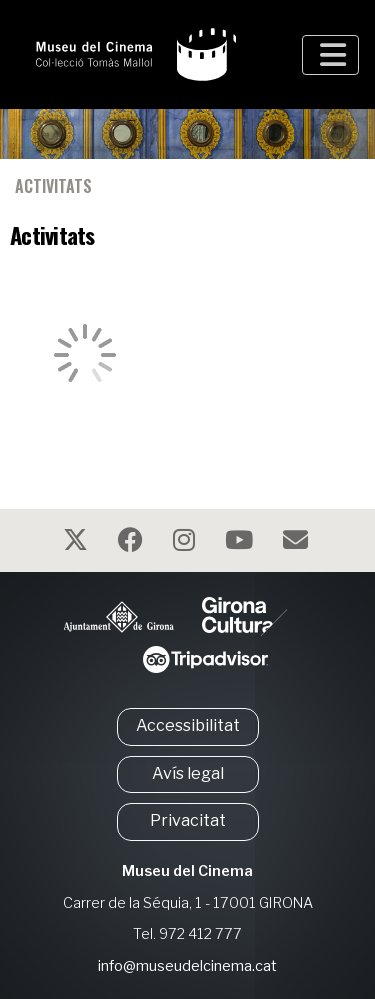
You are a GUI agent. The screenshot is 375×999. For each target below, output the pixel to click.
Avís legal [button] (188, 773)
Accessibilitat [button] (188, 725)
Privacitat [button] (188, 820)
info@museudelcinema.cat (187, 966)
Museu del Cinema (187, 871)
